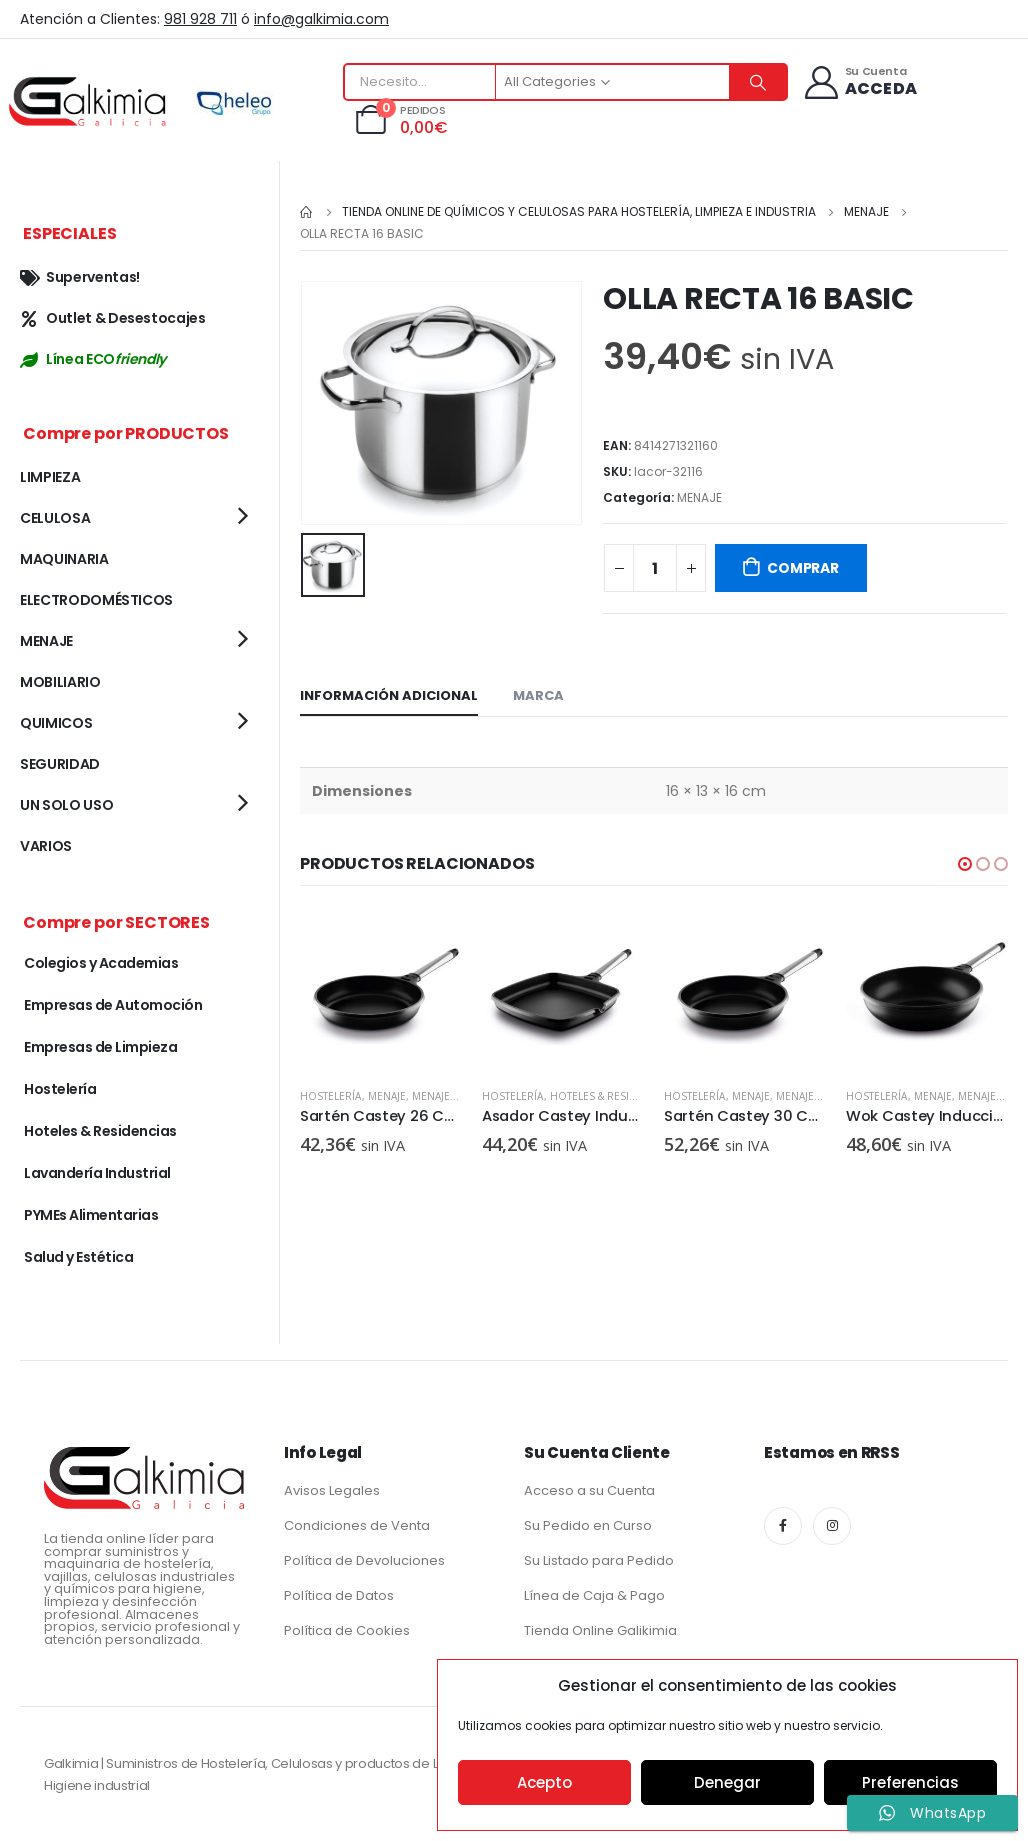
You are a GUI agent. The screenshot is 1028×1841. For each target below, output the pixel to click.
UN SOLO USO (66, 805)
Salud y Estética (78, 1257)
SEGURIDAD (60, 764)
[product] (381, 991)
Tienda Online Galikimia (600, 1630)
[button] (965, 864)
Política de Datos (339, 1595)
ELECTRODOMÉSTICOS (96, 600)
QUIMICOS (56, 723)
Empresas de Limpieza (100, 1047)
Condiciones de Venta (357, 1525)
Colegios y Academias (101, 963)
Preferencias (910, 1782)
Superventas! (80, 277)
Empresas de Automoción (113, 1005)
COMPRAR (803, 568)
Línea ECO (93, 359)
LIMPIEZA (50, 477)
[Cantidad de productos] (655, 568)
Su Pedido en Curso (588, 1525)
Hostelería (331, 1096)
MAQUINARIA (64, 559)
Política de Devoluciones (364, 1560)
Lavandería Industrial (97, 1173)
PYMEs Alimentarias (91, 1215)
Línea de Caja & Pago (594, 1595)
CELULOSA (55, 518)
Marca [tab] (538, 695)
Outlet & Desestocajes (113, 318)
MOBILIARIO (60, 682)
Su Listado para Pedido (599, 1560)
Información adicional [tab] (389, 695)
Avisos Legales (332, 1490)
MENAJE (699, 497)
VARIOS (46, 846)
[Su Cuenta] (859, 82)
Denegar (727, 1782)
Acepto (544, 1782)
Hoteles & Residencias (612, 1096)
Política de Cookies (347, 1630)
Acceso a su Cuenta (589, 1490)
